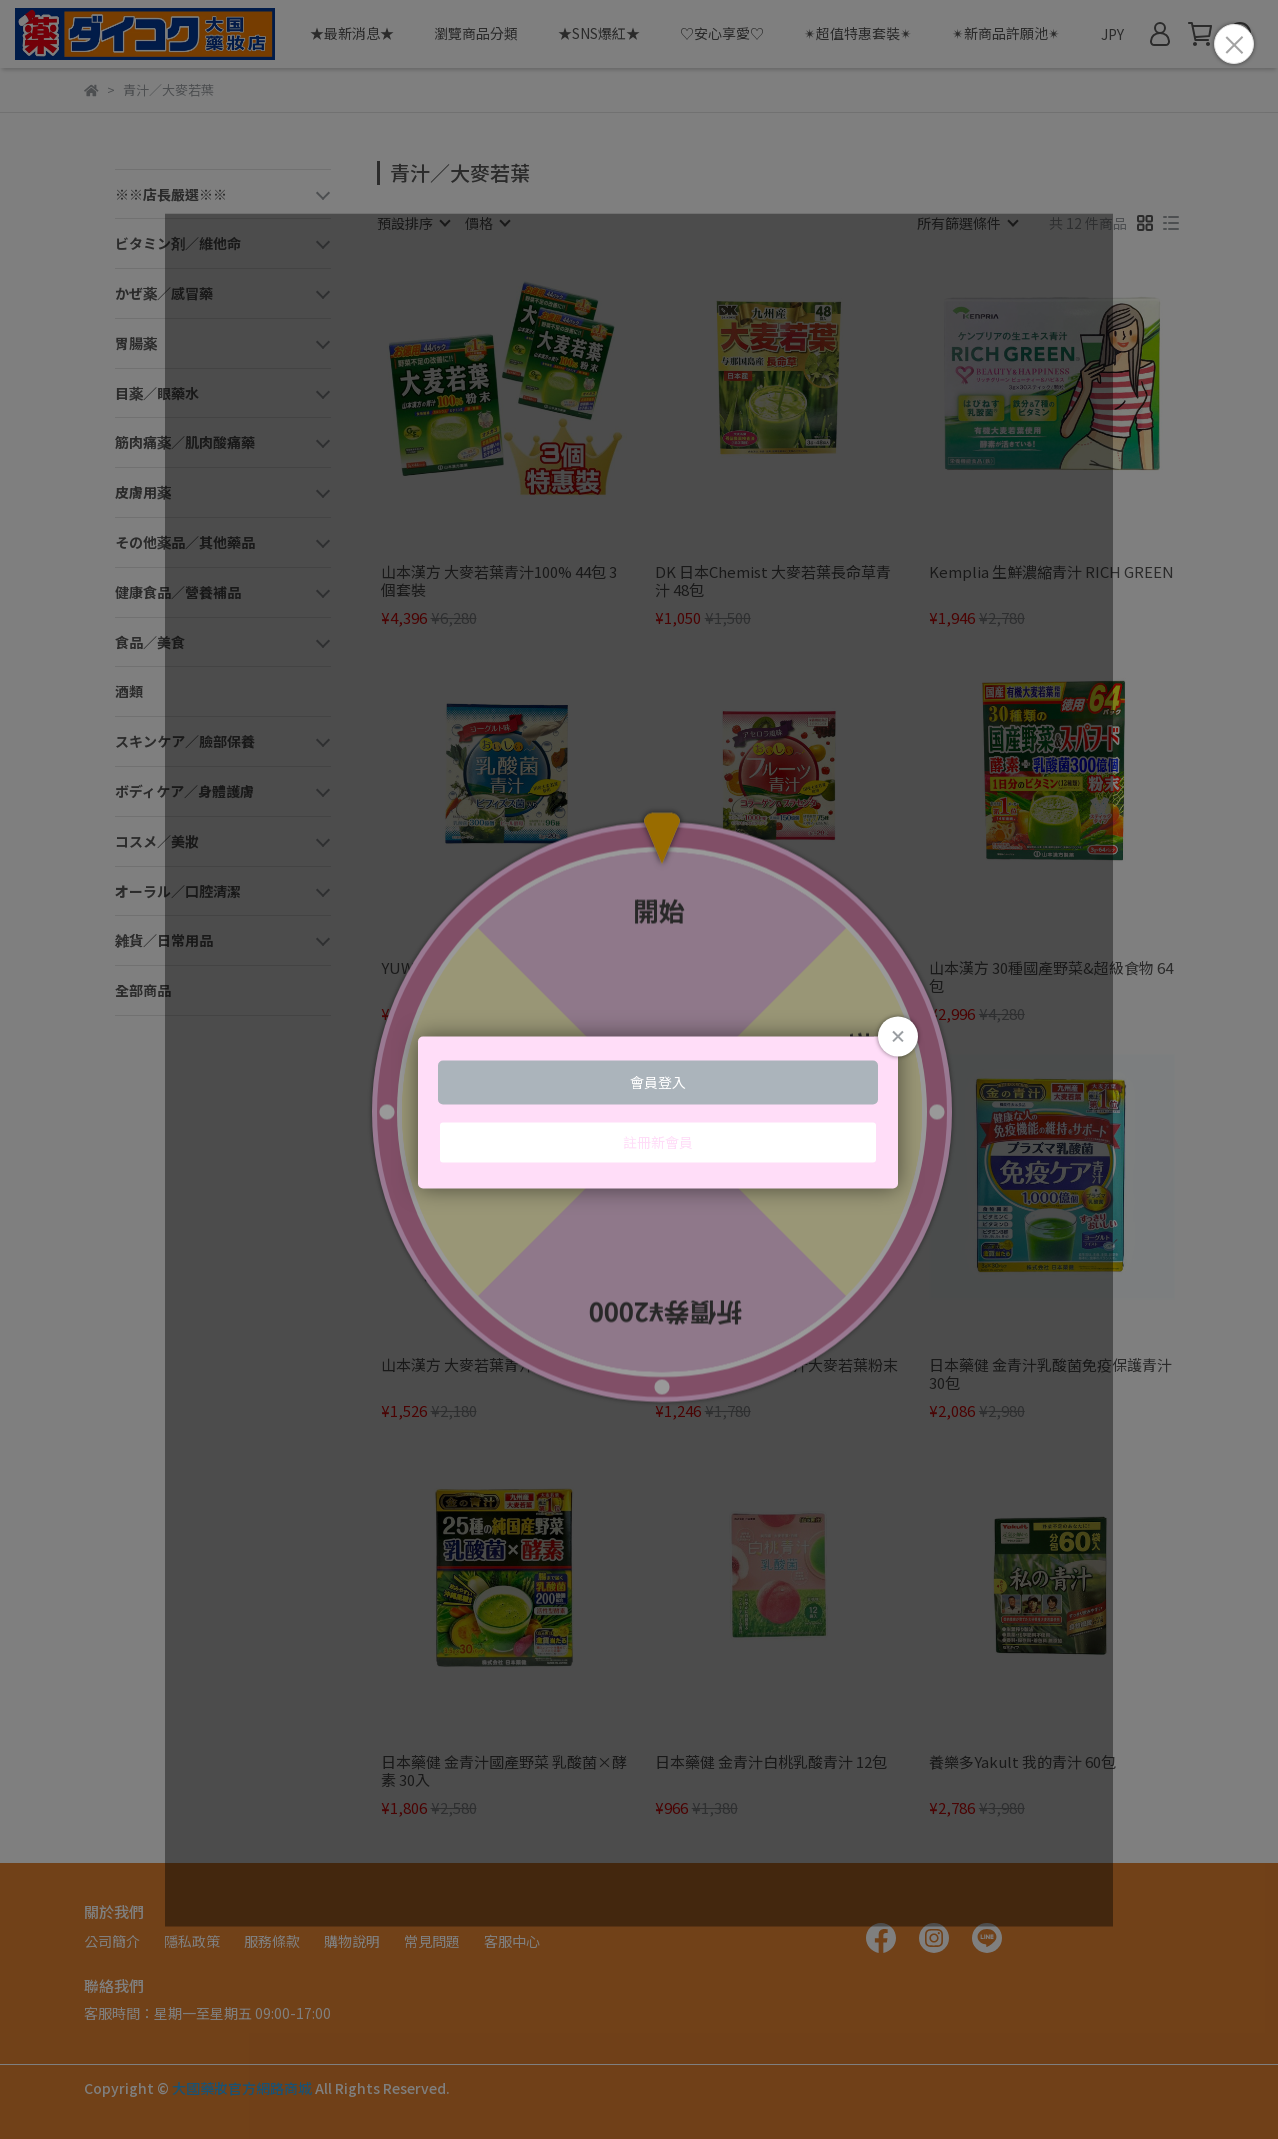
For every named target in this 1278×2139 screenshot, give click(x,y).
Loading (639, 1069)
